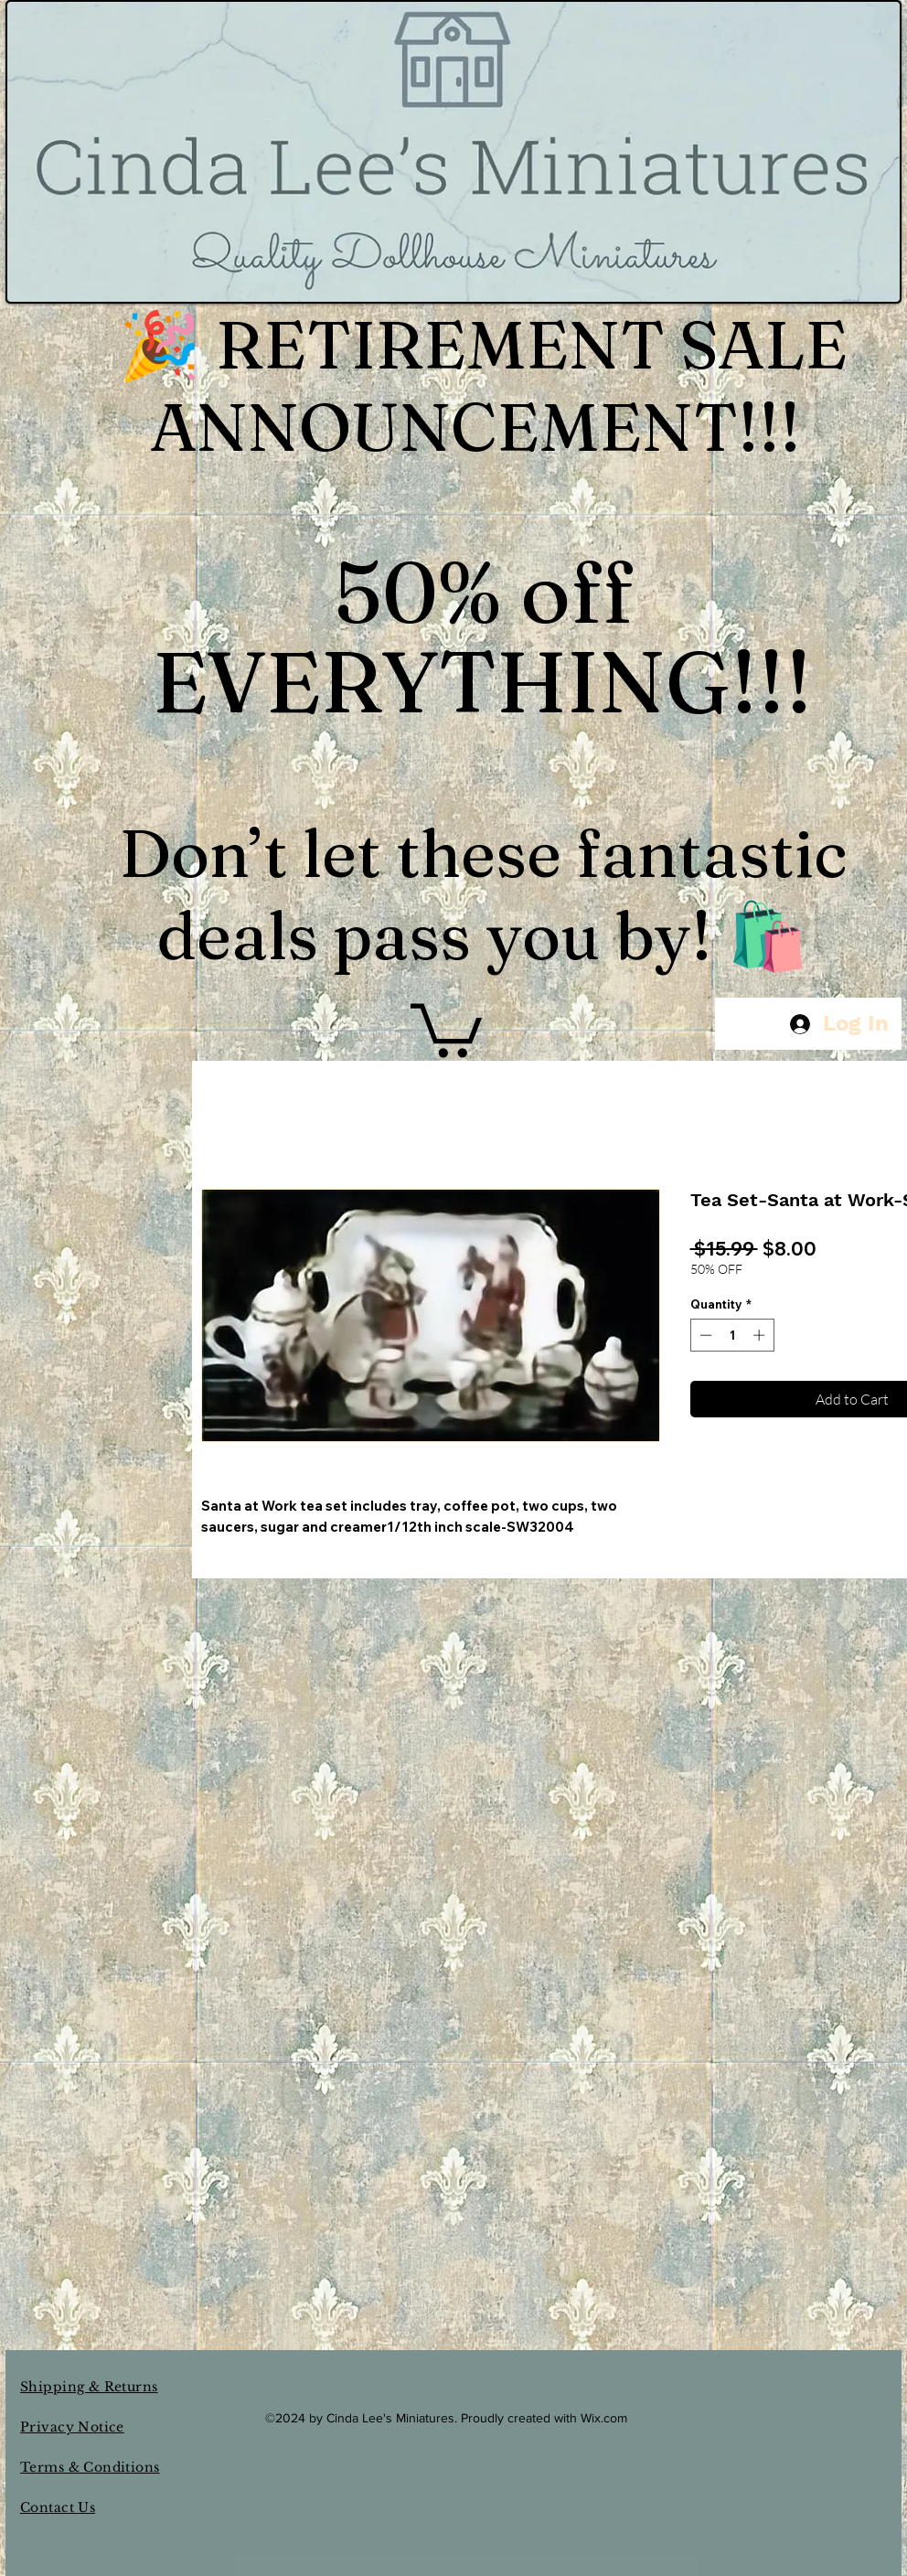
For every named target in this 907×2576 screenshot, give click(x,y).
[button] (446, 1027)
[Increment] (761, 1335)
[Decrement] (704, 1335)
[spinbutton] (732, 1335)
